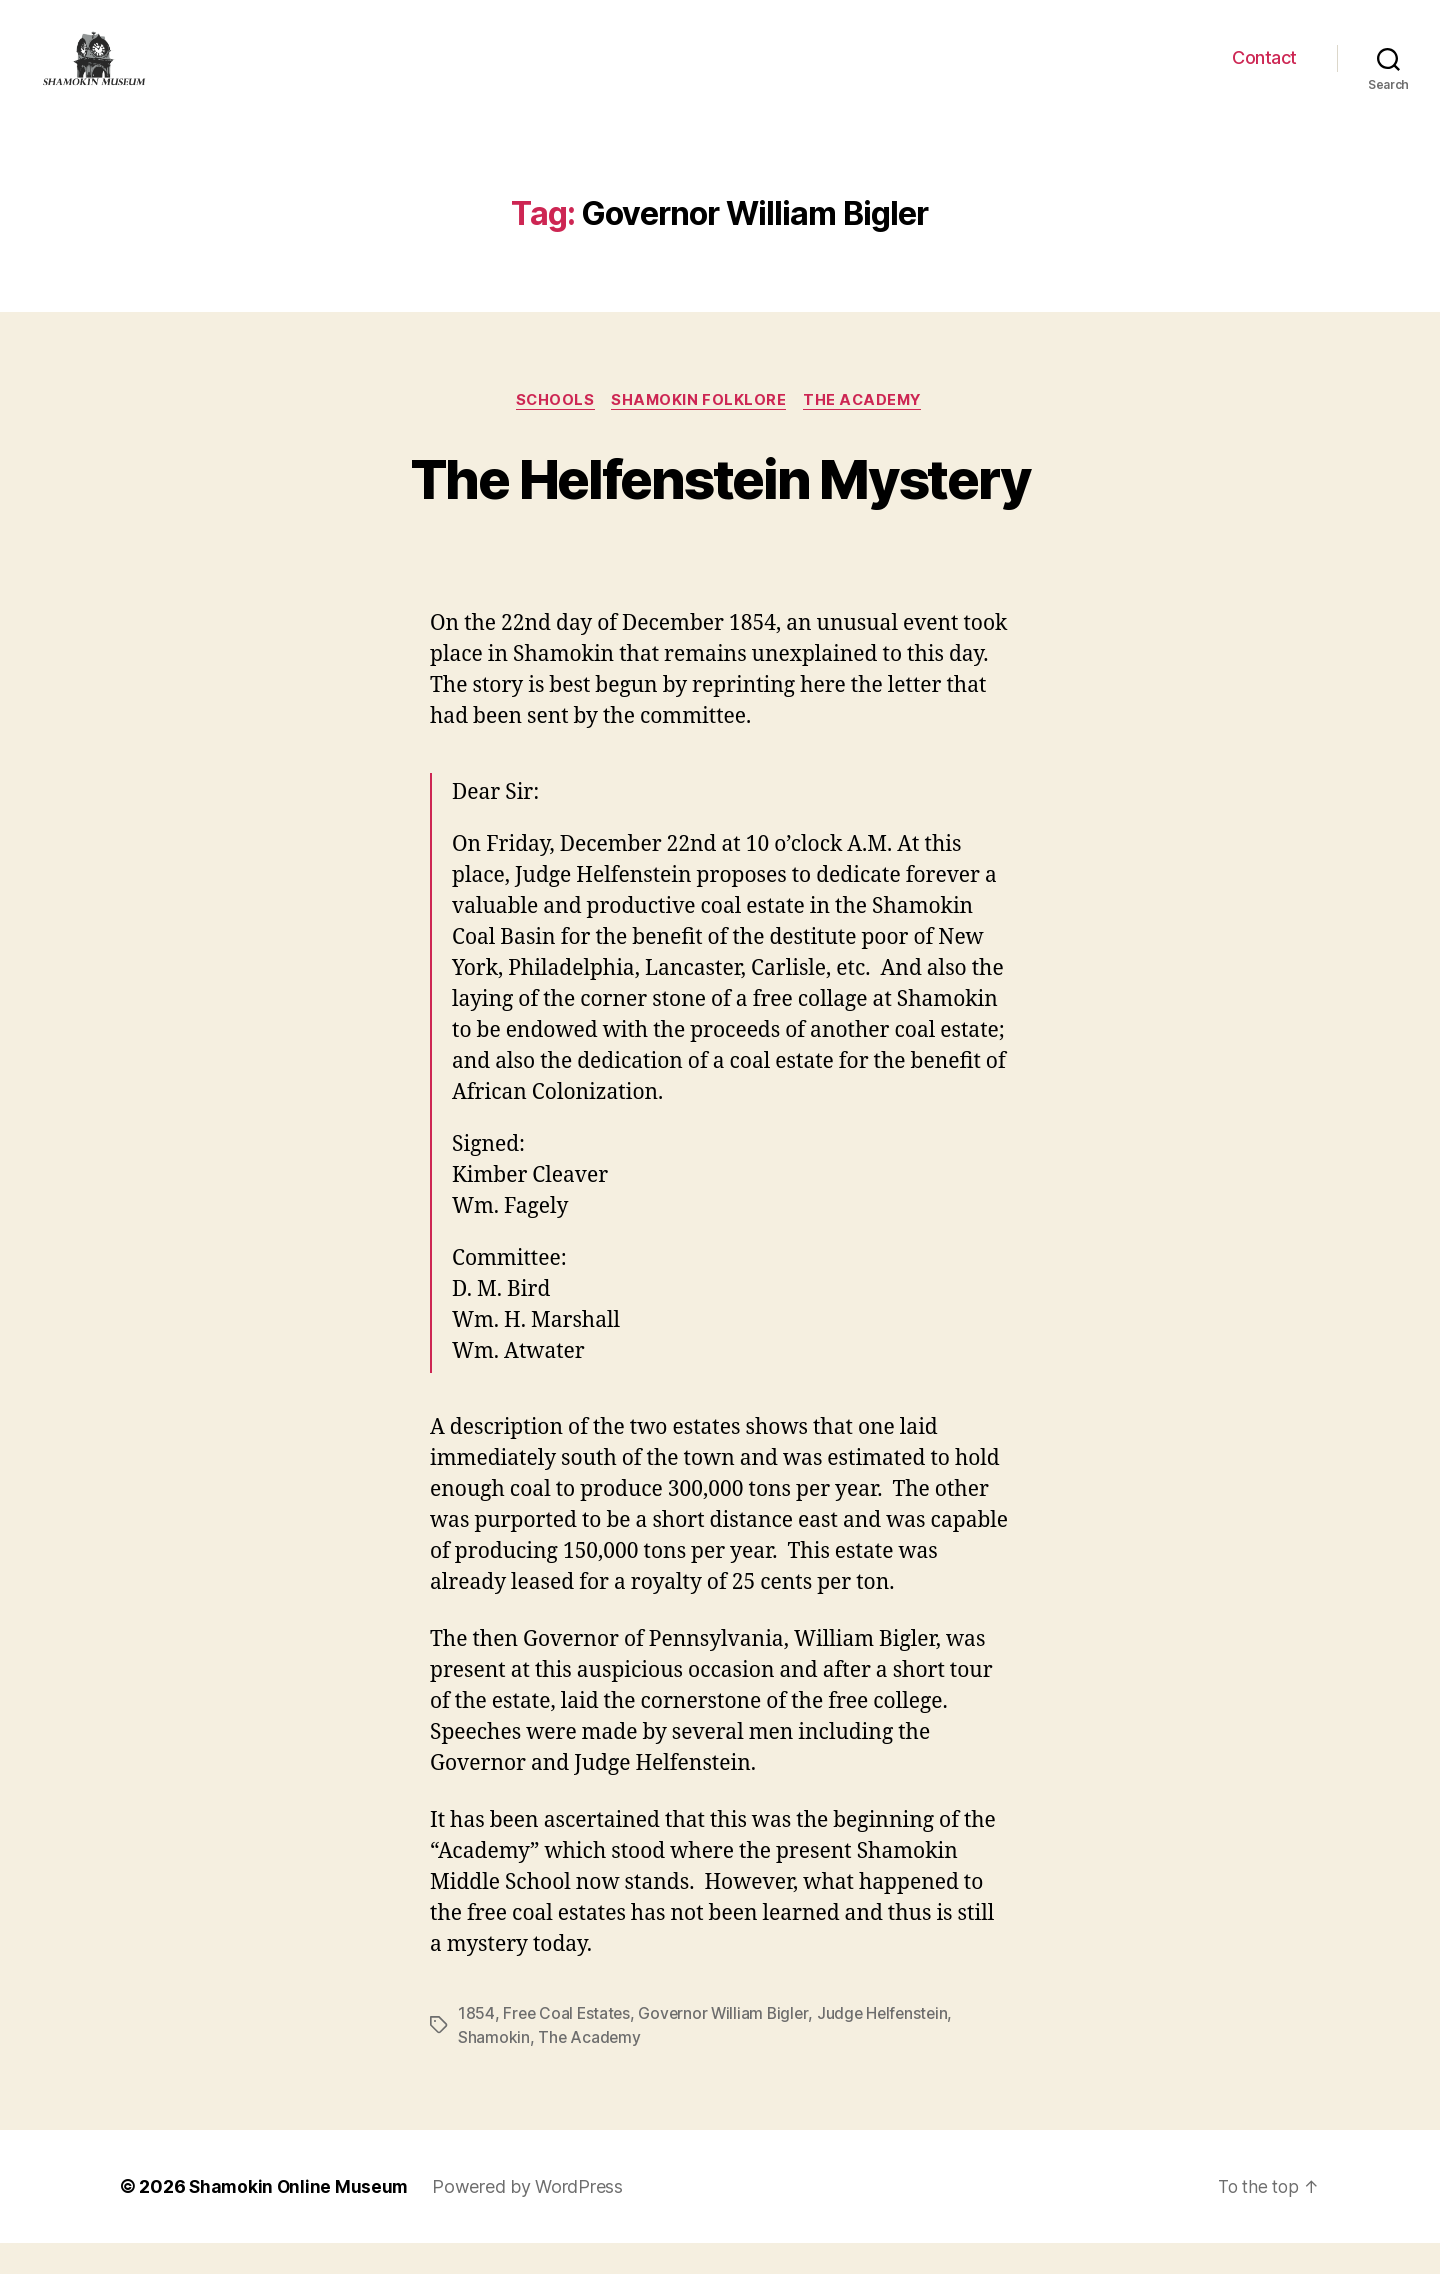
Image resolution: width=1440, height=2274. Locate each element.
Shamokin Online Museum (300, 2217)
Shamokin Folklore (700, 431)
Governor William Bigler (728, 2045)
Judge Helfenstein (891, 2045)
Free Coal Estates (568, 2045)
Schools (552, 431)
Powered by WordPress (531, 2217)
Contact (1264, 72)
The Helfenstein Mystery (720, 507)
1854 (476, 2045)
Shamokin (494, 2069)
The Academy (868, 431)
